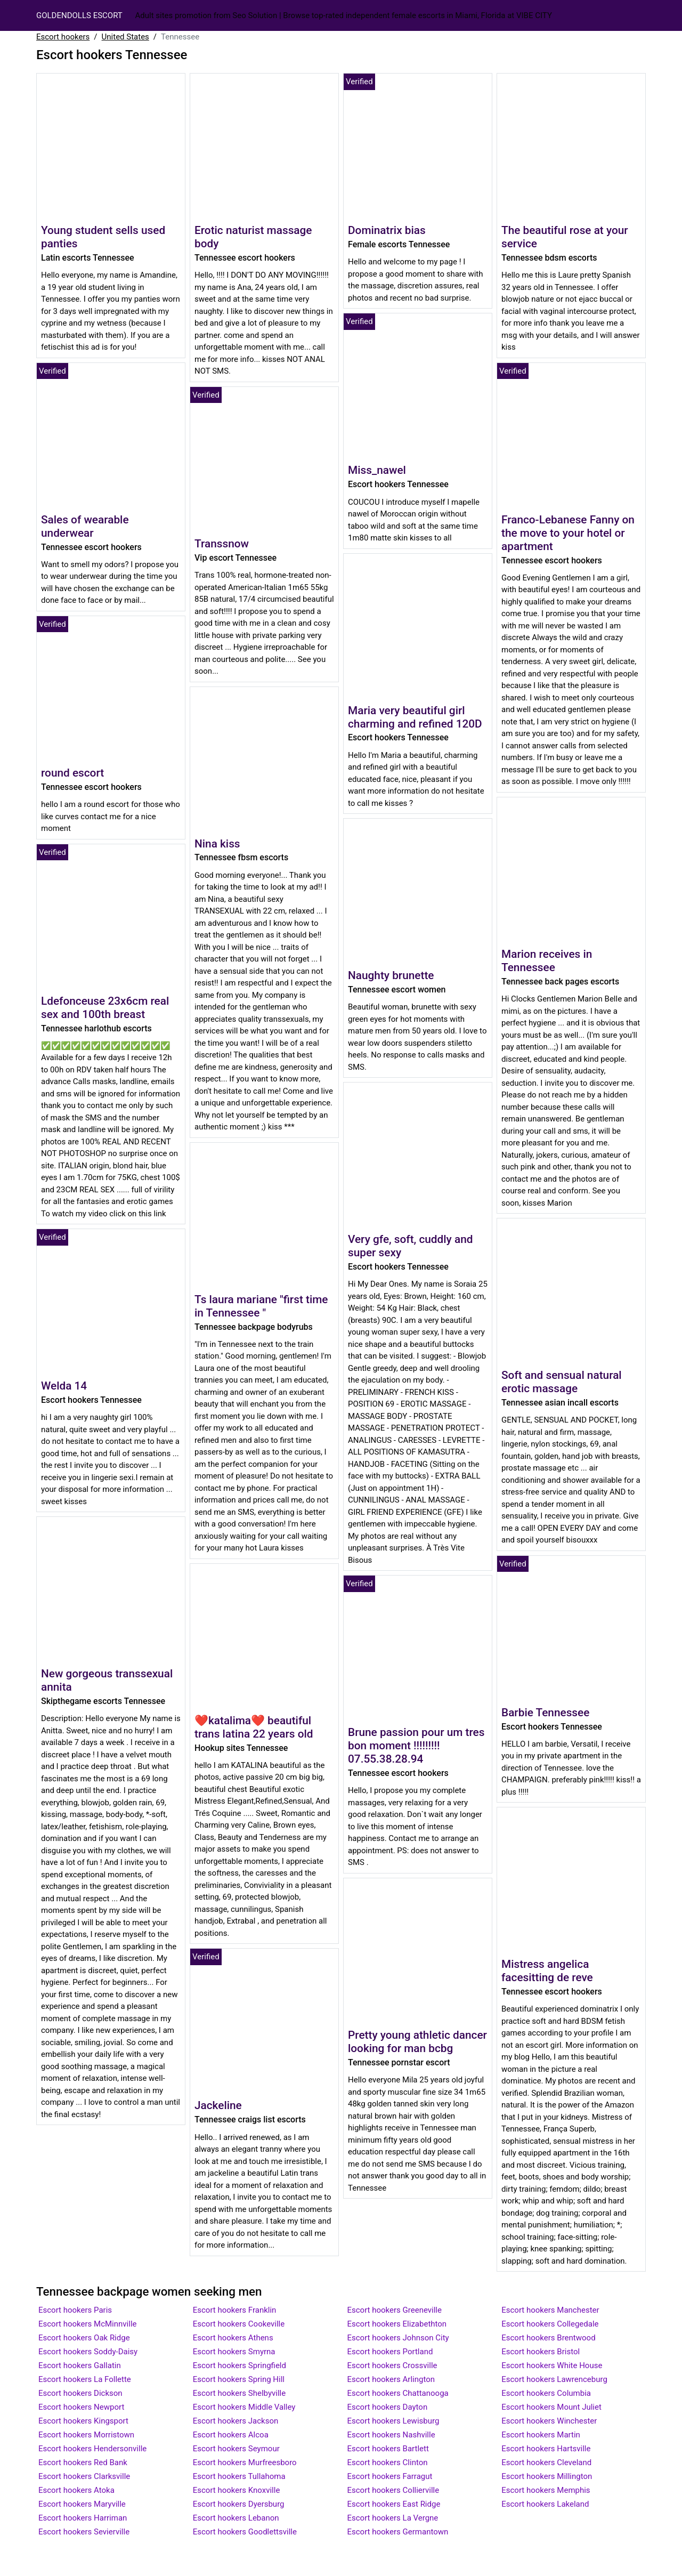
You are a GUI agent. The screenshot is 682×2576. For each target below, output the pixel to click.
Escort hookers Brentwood (548, 2338)
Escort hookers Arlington (391, 2379)
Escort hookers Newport (81, 2407)
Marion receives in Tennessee (546, 961)
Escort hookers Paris (75, 2310)
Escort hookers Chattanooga (398, 2393)
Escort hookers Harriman (82, 2518)
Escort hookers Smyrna (234, 2351)
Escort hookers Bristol (540, 2351)
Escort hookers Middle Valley (244, 2407)
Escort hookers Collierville (393, 2490)
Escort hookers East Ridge (394, 2504)
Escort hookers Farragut (390, 2476)
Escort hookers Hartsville (545, 2448)
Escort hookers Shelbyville (239, 2393)
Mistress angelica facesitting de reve (547, 1971)
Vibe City (534, 15)
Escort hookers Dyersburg (239, 2504)
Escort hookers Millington (546, 2476)
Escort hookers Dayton (387, 2407)
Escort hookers (63, 37)
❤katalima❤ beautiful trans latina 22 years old (253, 1727)
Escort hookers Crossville (392, 2365)
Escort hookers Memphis (545, 2490)
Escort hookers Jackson (236, 2421)
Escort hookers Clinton (387, 2462)
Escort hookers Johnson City (398, 2338)
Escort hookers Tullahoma (239, 2476)
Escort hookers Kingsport (83, 2421)
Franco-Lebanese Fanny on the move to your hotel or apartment (568, 533)
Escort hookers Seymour (236, 2448)
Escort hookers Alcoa (231, 2435)
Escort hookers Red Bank (82, 2462)
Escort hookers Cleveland (546, 2462)
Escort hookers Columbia (546, 2393)
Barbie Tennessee (545, 1712)
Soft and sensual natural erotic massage (561, 1382)
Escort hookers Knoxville (236, 2490)
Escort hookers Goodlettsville (245, 2532)
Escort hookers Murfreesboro (245, 2462)
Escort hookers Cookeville (239, 2324)
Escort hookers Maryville (82, 2504)
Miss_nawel (377, 470)
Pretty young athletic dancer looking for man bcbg (417, 2042)
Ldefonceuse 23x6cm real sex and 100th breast (105, 1008)
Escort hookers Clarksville (84, 2476)
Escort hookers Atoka (76, 2490)
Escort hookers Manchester (550, 2310)
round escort (72, 772)
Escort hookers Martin (540, 2435)
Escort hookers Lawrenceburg (554, 2379)
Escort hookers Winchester (549, 2421)
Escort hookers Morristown (86, 2435)
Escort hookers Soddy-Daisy (87, 2351)
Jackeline (218, 2105)
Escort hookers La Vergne (393, 2518)
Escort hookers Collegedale (549, 2324)
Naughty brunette (391, 975)
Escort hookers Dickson (80, 2393)
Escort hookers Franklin (235, 2310)
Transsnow (221, 543)
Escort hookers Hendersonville (92, 2448)
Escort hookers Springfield (239, 2365)
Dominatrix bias (387, 230)
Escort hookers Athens (233, 2338)
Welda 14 (64, 1385)
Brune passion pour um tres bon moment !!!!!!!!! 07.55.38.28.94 (416, 1745)
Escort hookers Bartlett (388, 2448)
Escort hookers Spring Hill (239, 2379)
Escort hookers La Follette (84, 2379)
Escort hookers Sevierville (83, 2532)
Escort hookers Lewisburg (393, 2421)
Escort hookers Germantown (398, 2532)
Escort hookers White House (551, 2365)
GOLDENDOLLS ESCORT (79, 15)
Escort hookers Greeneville (394, 2310)
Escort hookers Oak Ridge (84, 2338)
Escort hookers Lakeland (545, 2504)
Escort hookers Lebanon (236, 2518)
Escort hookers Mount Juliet (551, 2407)
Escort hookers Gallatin (79, 2365)
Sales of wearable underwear (85, 526)
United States (125, 37)
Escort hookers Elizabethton (397, 2324)
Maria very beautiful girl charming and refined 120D (415, 717)
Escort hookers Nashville (391, 2435)
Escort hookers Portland (390, 2351)
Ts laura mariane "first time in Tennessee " (261, 1306)
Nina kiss (217, 843)
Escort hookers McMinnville (87, 2324)
